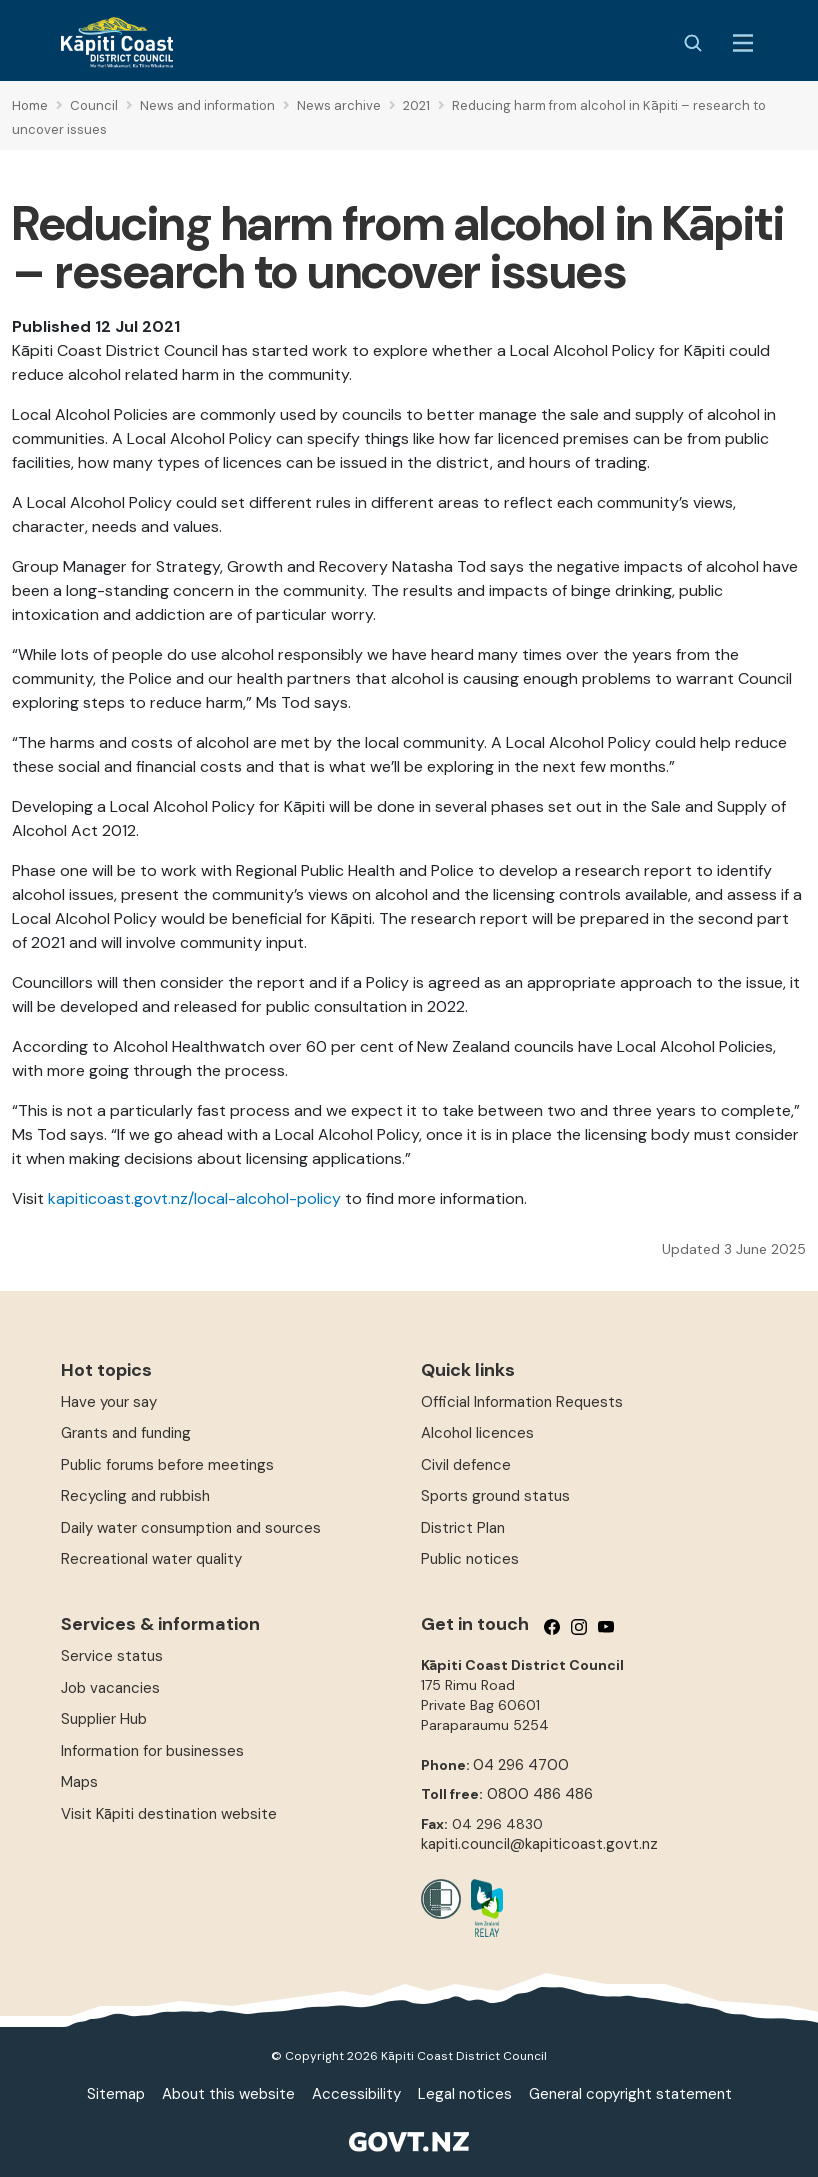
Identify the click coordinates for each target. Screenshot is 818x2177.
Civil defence (466, 1465)
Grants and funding (126, 1433)
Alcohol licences (477, 1433)
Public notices (470, 1559)
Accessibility (356, 2094)
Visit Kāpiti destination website (169, 1814)
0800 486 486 (540, 1794)
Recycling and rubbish (135, 1496)
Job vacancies (110, 1688)
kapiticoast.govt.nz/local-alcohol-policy (194, 1198)
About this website (228, 2094)
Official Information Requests (522, 1402)
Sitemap (116, 2094)
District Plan (463, 1528)
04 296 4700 (521, 1765)
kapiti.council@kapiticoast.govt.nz (539, 1844)
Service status (112, 1656)
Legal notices (465, 2094)
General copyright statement (630, 2094)
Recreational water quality (151, 1559)
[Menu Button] (743, 43)
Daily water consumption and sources (191, 1528)
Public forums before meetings (167, 1465)
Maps (79, 1782)
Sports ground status (495, 1496)
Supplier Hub (104, 1719)
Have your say (109, 1402)
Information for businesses (152, 1751)
